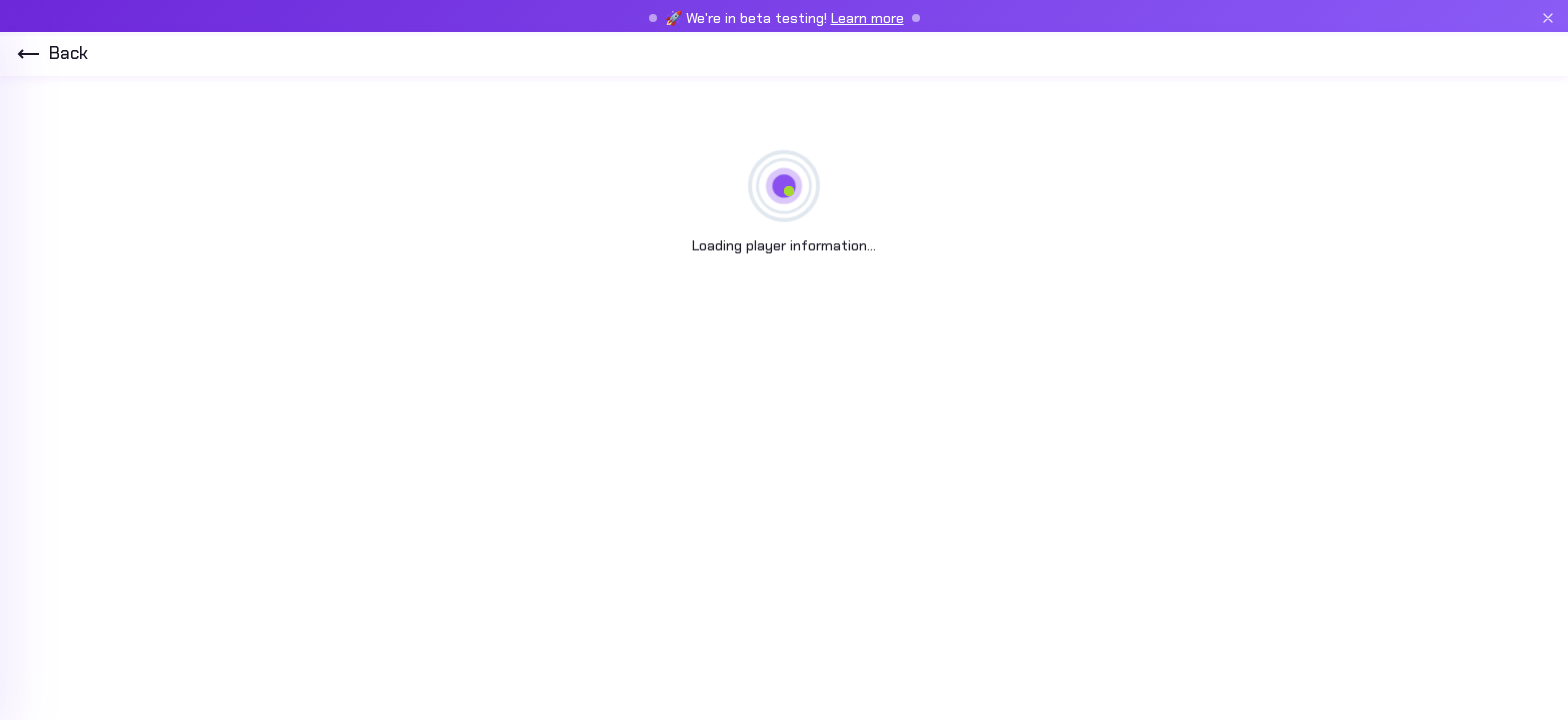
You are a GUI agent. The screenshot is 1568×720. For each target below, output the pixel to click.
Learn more (867, 18)
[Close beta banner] (1548, 18)
